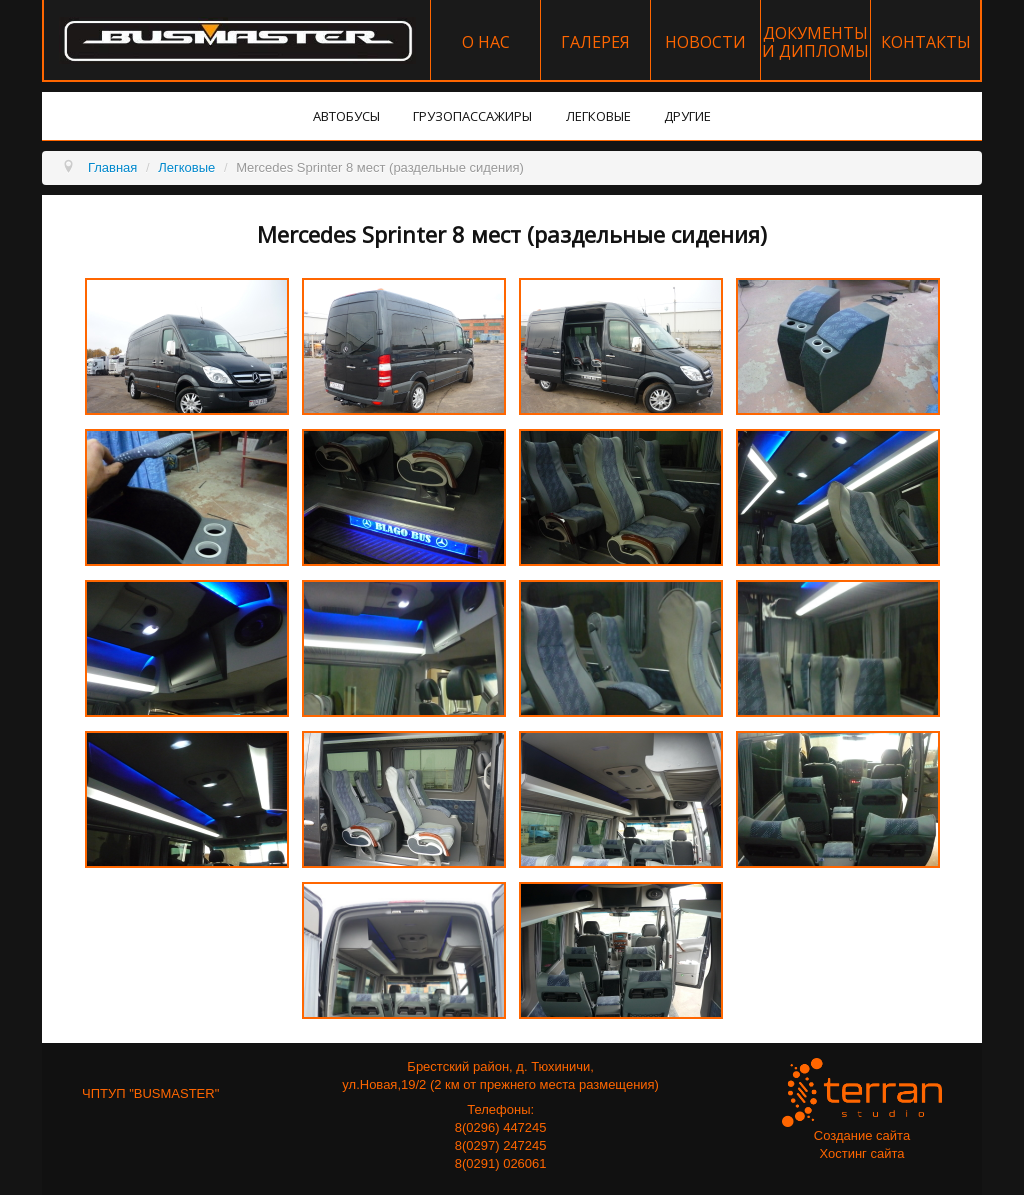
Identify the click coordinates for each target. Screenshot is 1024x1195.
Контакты (926, 42)
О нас (486, 42)
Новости (705, 42)
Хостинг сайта (861, 1153)
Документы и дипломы (815, 42)
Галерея (595, 42)
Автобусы (346, 116)
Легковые (598, 116)
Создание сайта (862, 1135)
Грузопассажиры (472, 116)
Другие (687, 116)
